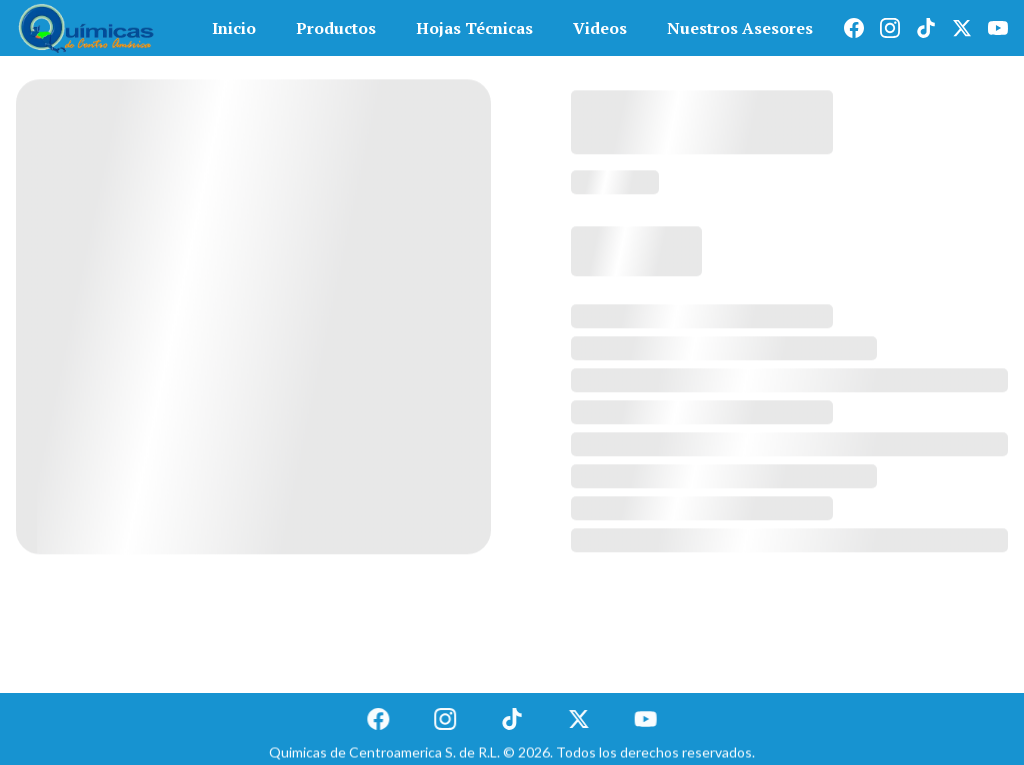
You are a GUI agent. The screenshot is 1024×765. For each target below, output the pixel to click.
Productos (336, 28)
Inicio (234, 28)
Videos (600, 28)
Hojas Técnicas (474, 28)
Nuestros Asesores (740, 28)
